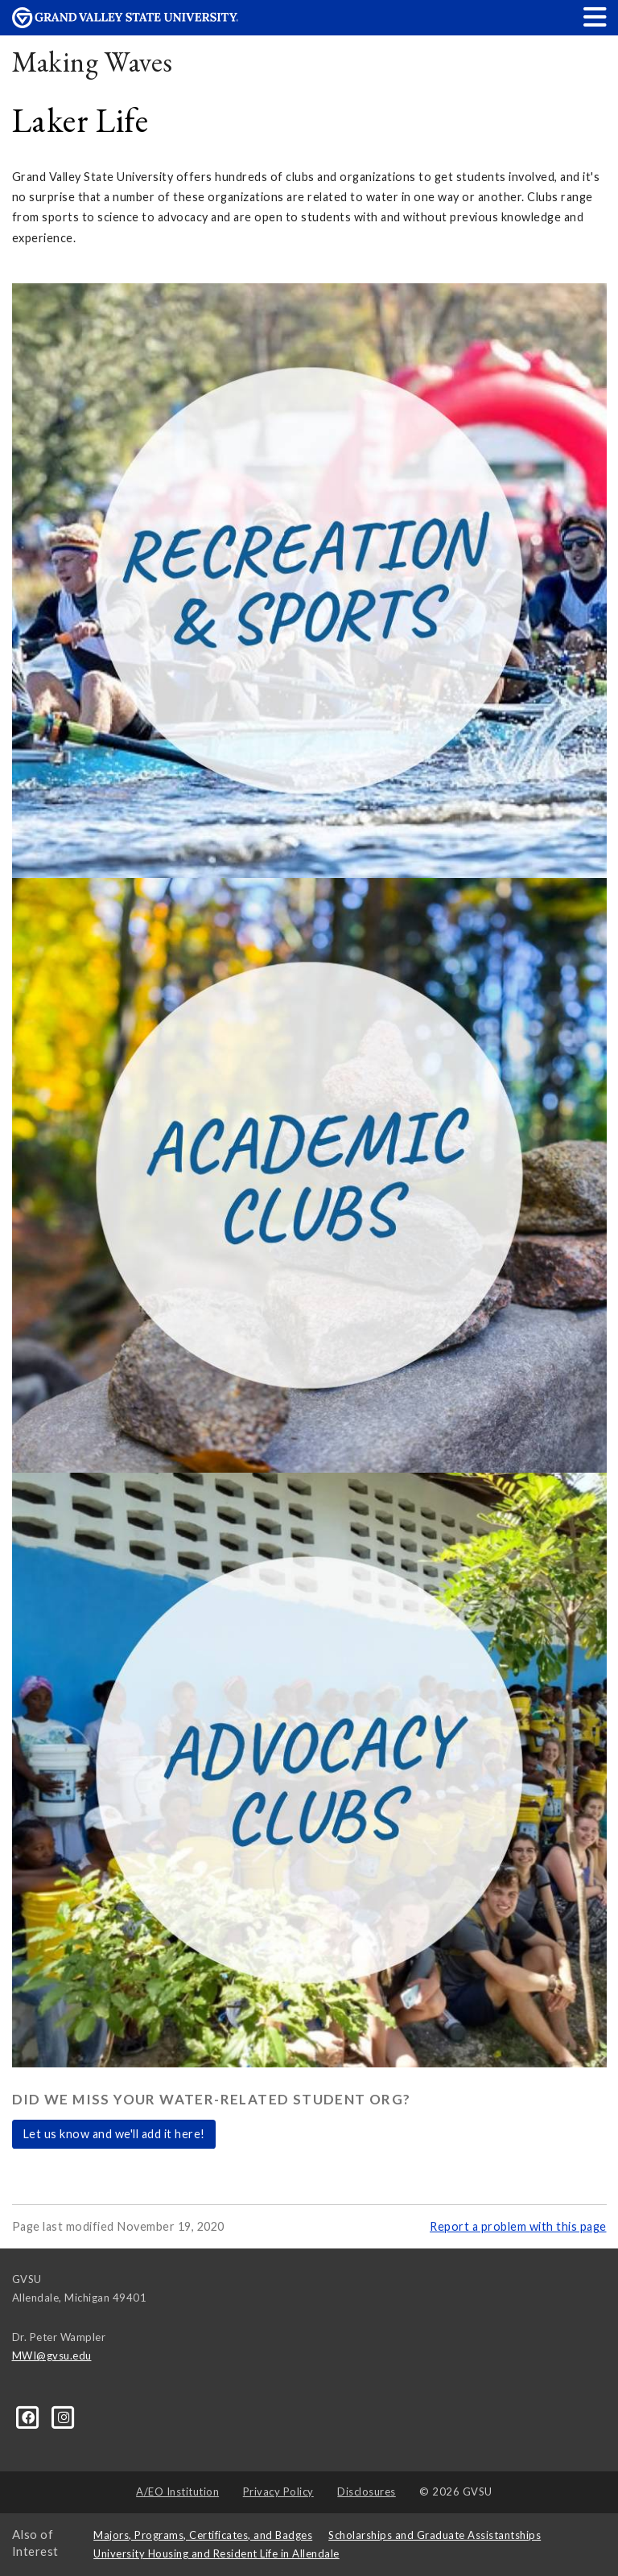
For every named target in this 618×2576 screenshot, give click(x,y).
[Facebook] (29, 2415)
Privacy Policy (278, 2491)
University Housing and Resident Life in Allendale (216, 2553)
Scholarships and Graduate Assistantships (434, 2535)
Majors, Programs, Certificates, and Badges (202, 2535)
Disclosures (366, 2491)
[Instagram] (63, 2415)
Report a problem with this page (518, 2226)
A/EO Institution (177, 2491)
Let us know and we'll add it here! (114, 2134)
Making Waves (92, 61)
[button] (595, 16)
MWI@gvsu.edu (52, 2355)
